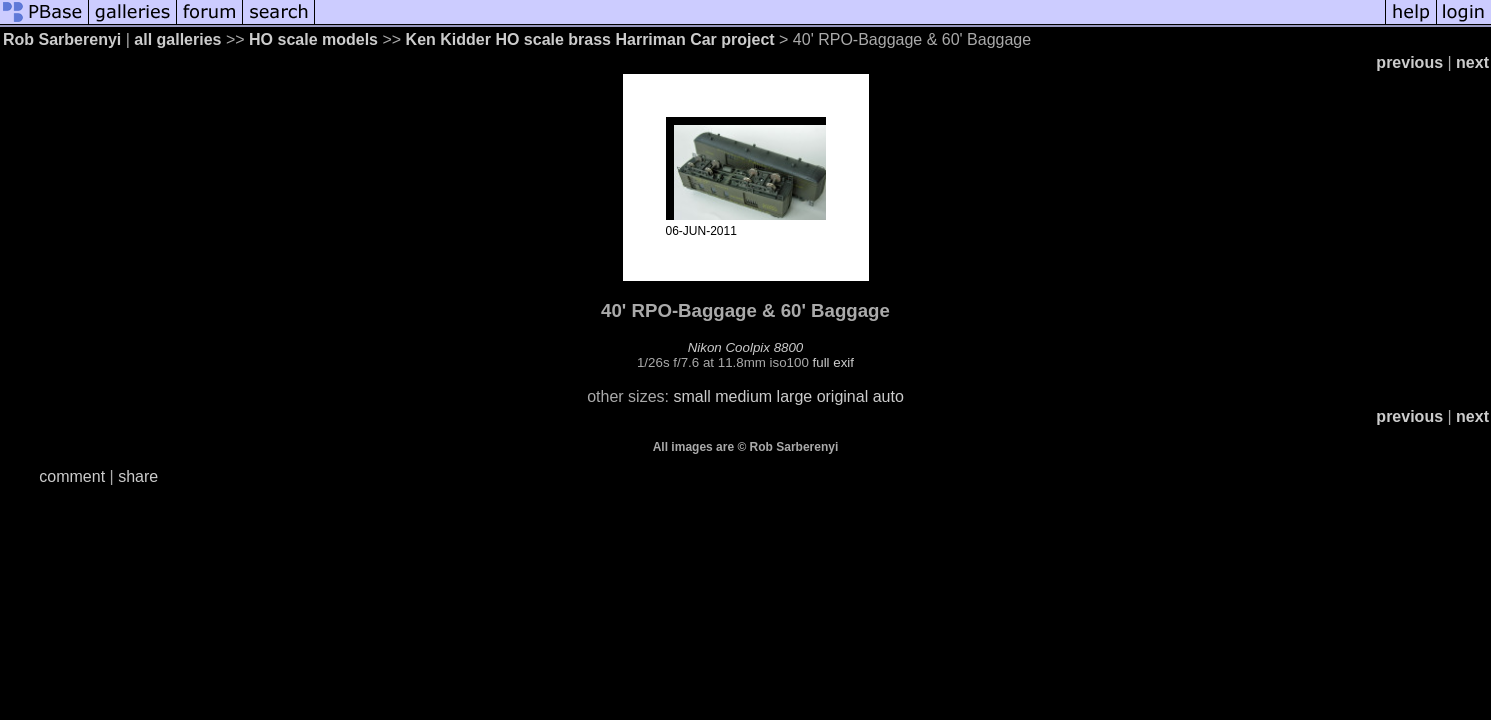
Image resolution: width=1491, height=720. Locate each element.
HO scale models (313, 39)
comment (72, 476)
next (1472, 62)
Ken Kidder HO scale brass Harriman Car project (590, 39)
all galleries (177, 39)
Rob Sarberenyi (62, 39)
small (691, 396)
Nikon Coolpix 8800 (746, 347)
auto (888, 396)
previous (1409, 62)
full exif (833, 362)
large (795, 396)
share (138, 476)
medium (743, 396)
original (843, 396)
